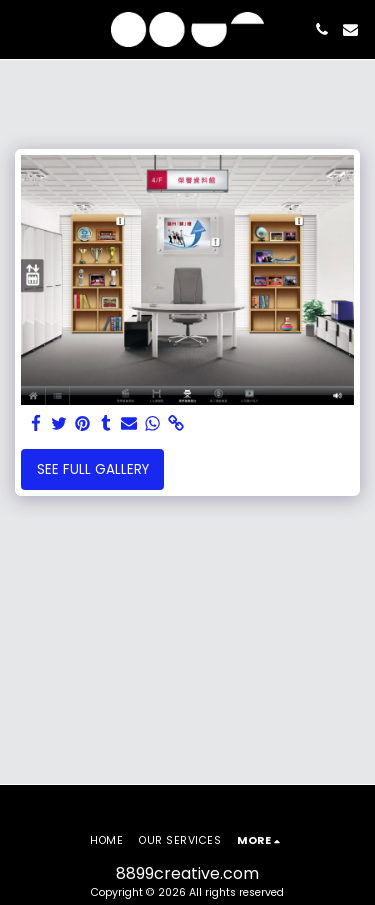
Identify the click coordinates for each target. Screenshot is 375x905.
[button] (22, 29)
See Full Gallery (93, 469)
